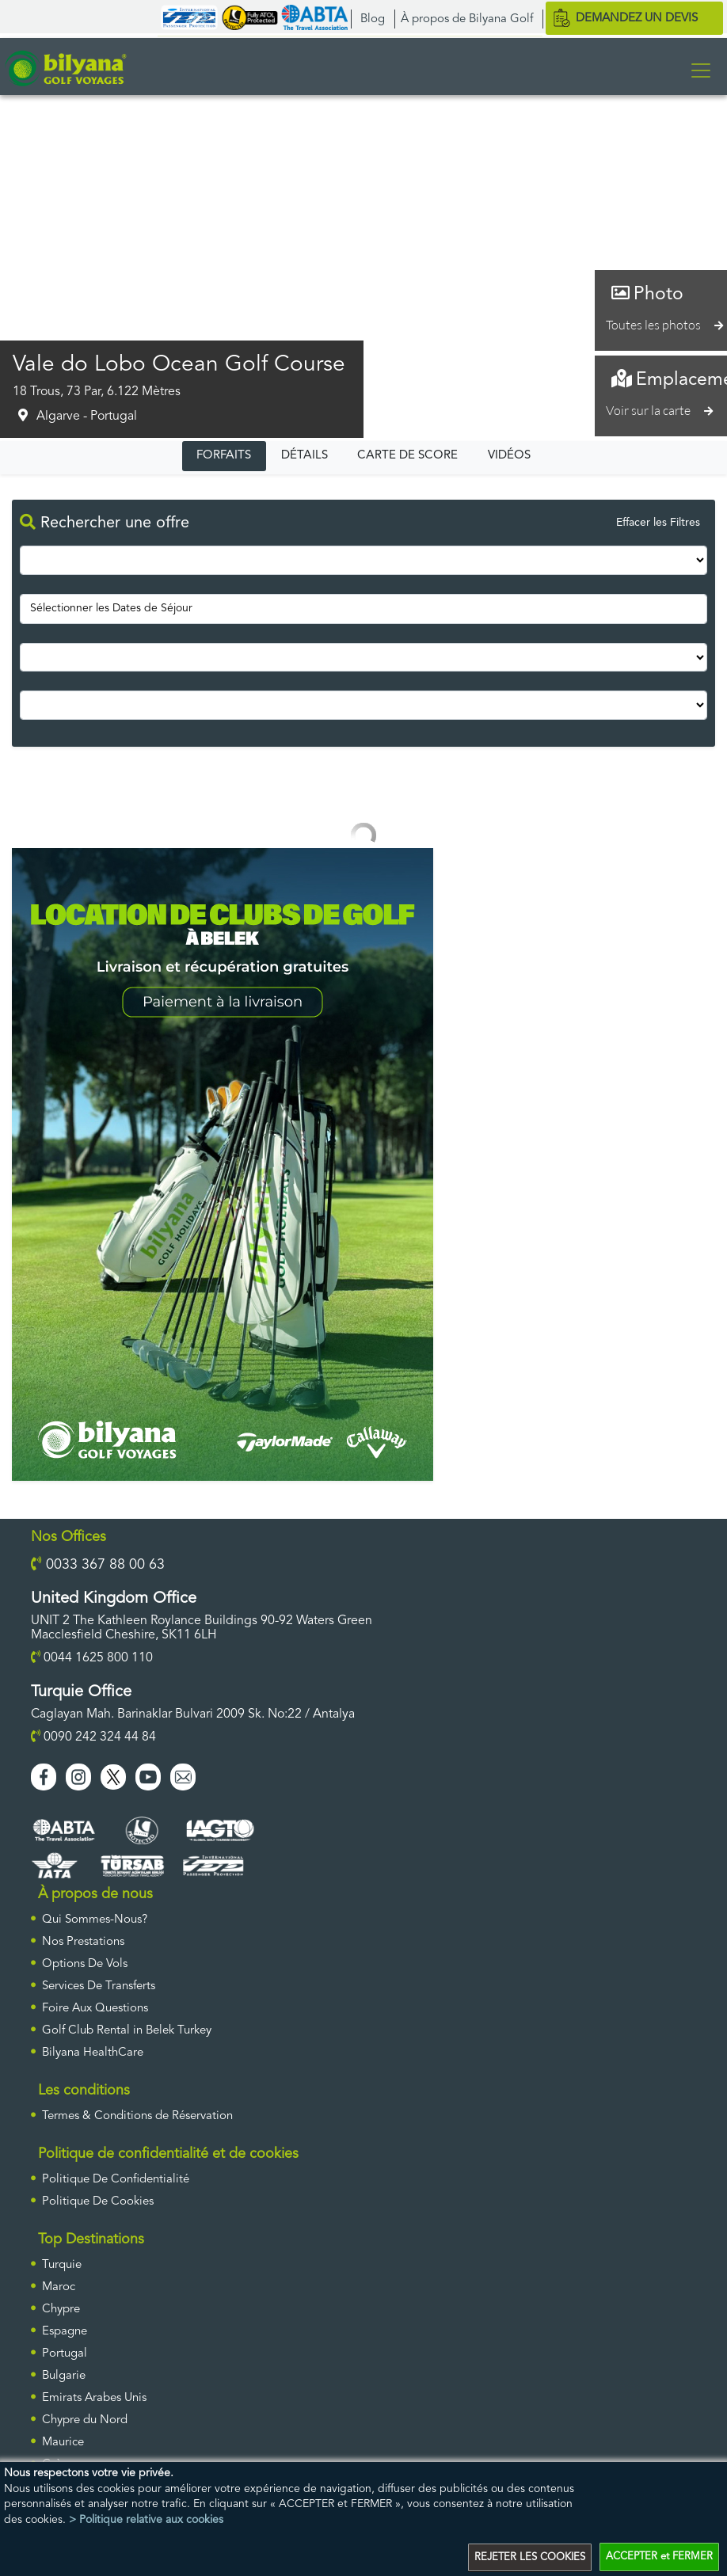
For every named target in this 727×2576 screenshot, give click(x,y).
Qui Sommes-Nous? (94, 1919)
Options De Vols (85, 1963)
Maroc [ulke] (58, 2287)
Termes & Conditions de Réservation (137, 2115)
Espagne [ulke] (64, 2331)
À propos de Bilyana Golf (467, 19)
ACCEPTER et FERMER (659, 2558)
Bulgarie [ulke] (64, 2375)
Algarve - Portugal (86, 415)
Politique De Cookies (98, 2201)
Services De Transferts (98, 1986)
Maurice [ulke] (63, 2442)
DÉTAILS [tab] (304, 455)
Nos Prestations (83, 1941)
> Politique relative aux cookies (146, 2520)
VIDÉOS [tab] (509, 455)
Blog (372, 19)
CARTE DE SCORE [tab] (407, 455)
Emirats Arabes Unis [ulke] (94, 2397)
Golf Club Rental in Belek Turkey (126, 2030)
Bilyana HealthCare (92, 2052)
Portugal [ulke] (64, 2353)
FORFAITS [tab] (223, 455)
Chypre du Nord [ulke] (85, 2420)
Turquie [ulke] (62, 2264)
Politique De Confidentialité (115, 2179)
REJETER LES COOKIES (529, 2558)
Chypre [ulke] (61, 2309)
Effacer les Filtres (658, 522)
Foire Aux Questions (95, 2008)
